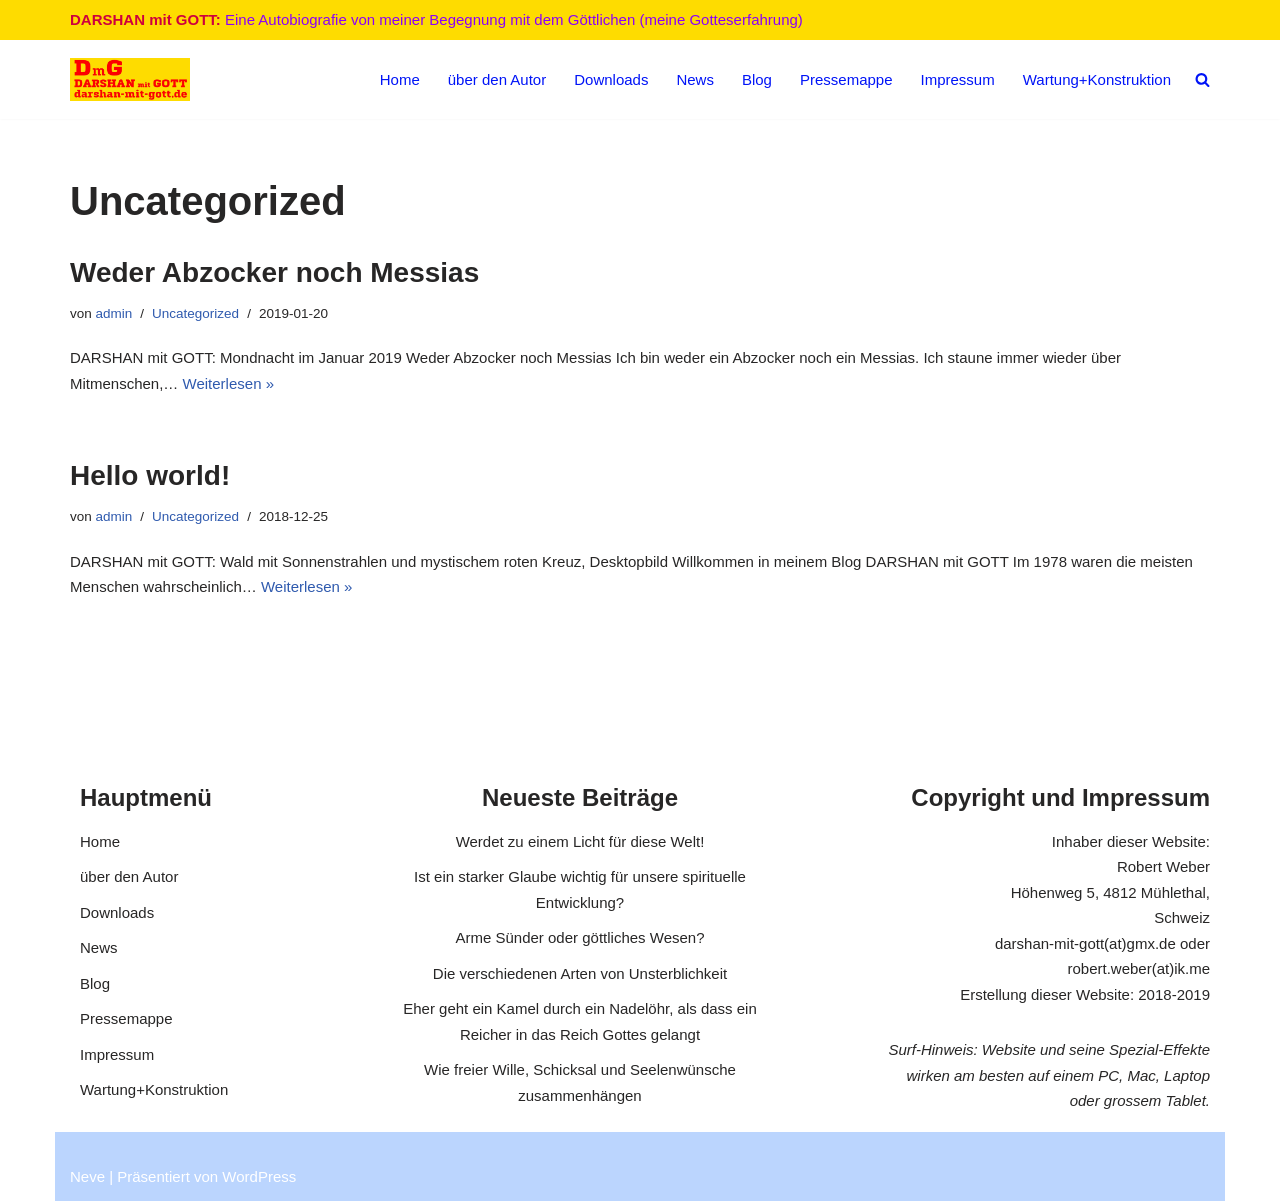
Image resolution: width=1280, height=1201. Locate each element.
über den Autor (497, 79)
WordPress (259, 1176)
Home (400, 79)
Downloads (611, 79)
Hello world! (150, 475)
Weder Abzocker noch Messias (274, 272)
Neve (87, 1176)
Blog (757, 79)
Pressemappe (846, 79)
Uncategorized (195, 313)
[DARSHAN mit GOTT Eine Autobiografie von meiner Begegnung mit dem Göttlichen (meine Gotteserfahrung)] (130, 79)
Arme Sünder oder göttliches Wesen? (579, 937)
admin (114, 313)
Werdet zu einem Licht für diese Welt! (580, 841)
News (695, 79)
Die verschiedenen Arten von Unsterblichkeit (580, 973)
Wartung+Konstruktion (1097, 79)
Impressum (958, 79)
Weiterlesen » (228, 383)
